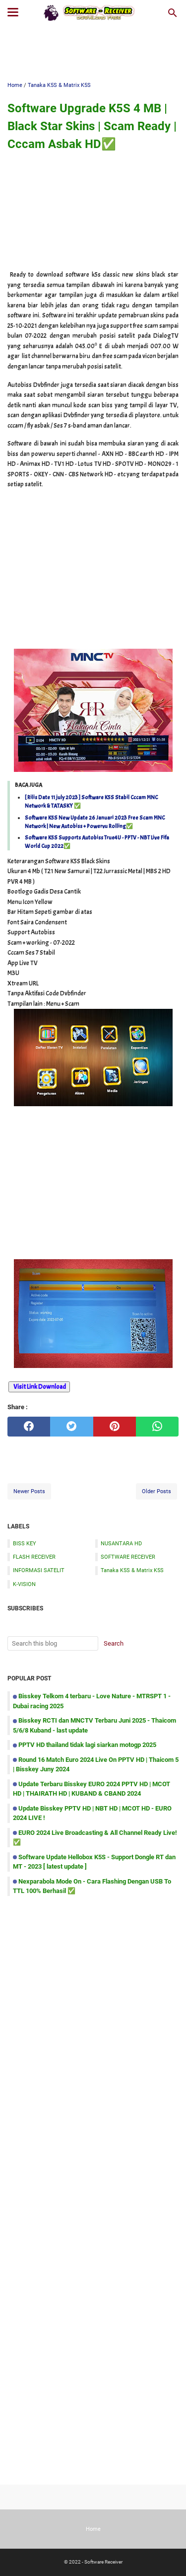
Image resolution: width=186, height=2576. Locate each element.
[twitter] (71, 1427)
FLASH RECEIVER (34, 1556)
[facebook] (28, 1427)
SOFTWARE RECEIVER (128, 1556)
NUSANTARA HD (121, 1543)
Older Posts (156, 1491)
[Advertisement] (93, 53)
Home (93, 2528)
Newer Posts (29, 1491)
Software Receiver (103, 2562)
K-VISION (24, 1584)
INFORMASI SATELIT (38, 1570)
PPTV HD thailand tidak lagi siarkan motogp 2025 (87, 1744)
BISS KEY (24, 1543)
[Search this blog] (173, 13)
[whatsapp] (157, 1427)
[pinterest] (114, 1427)
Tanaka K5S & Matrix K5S (132, 1570)
